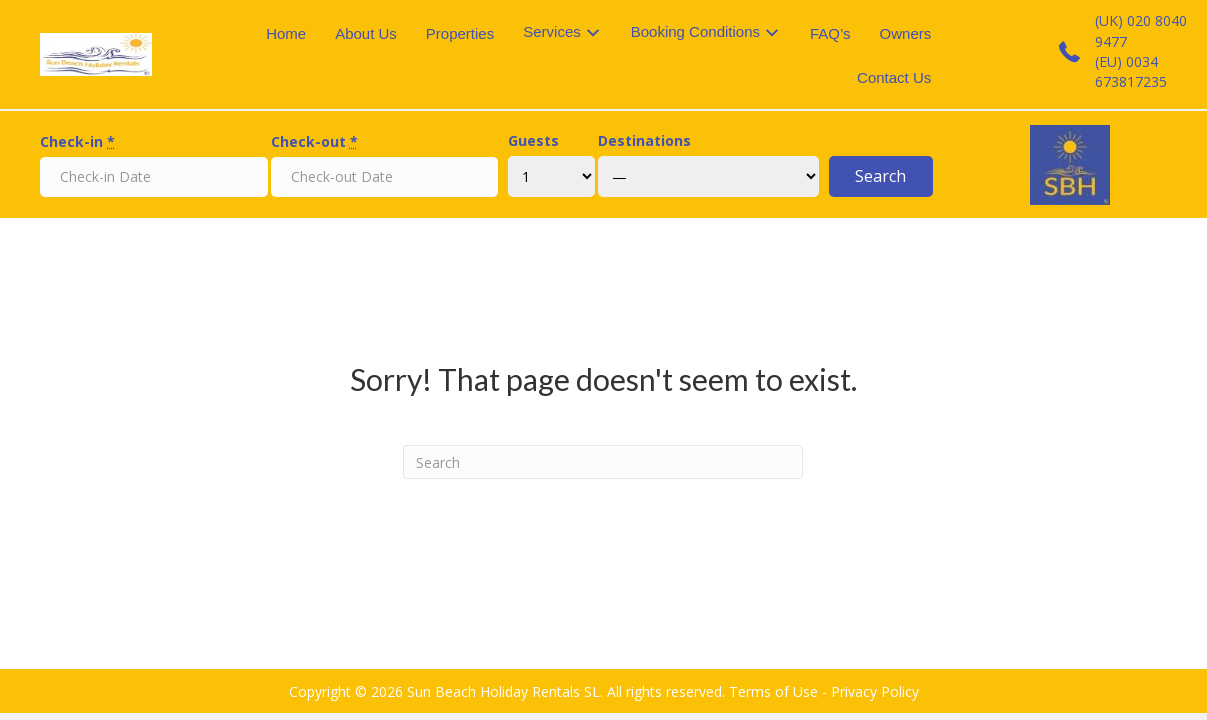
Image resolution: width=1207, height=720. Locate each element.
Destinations (644, 140)
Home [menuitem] (286, 33)
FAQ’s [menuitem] (830, 33)
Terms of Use (773, 691)
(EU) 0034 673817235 (1131, 71)
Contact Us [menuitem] (894, 77)
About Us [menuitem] (366, 33)
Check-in (77, 141)
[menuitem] (562, 33)
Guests (533, 140)
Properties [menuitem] (460, 33)
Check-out (314, 141)
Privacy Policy (875, 691)
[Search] (603, 462)
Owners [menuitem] (906, 33)
